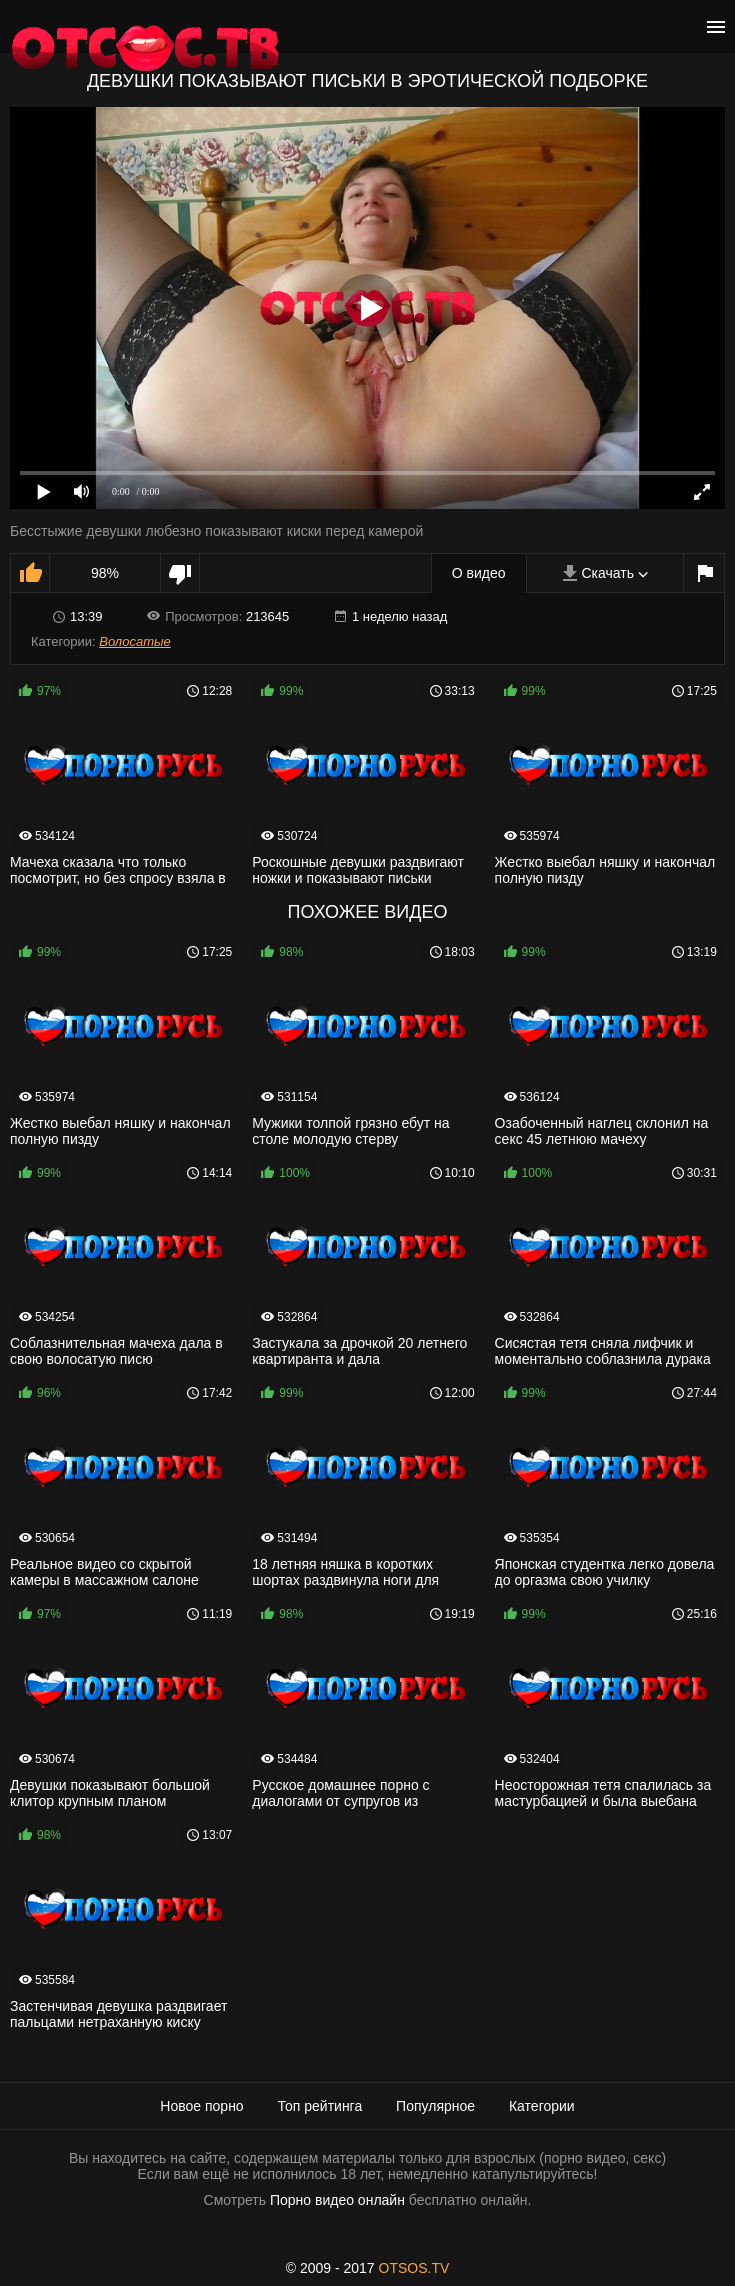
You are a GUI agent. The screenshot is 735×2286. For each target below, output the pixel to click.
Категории (542, 2106)
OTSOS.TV (414, 2268)
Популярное (435, 2106)
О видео (479, 573)
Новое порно (201, 2106)
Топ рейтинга (320, 2106)
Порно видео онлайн (337, 2200)
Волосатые (135, 641)
